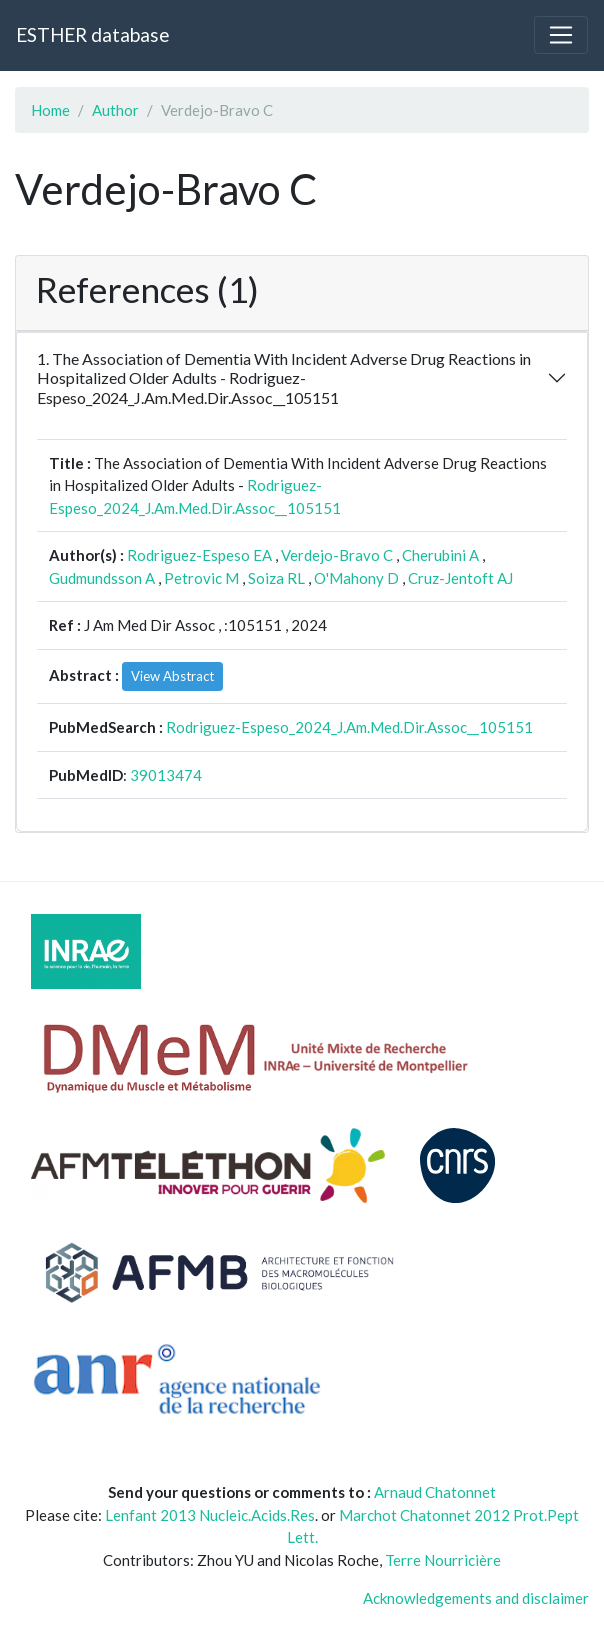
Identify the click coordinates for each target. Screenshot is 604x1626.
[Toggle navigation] (561, 35)
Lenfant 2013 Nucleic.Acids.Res (210, 1515)
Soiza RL (276, 578)
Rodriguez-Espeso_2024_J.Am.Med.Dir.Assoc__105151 (349, 727)
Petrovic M (201, 578)
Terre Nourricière (443, 1560)
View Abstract (172, 676)
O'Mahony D (356, 578)
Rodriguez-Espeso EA (199, 555)
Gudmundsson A (102, 578)
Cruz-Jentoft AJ (460, 578)
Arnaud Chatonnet (435, 1492)
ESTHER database (92, 34)
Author (115, 110)
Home (50, 110)
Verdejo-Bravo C (337, 555)
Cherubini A (440, 555)
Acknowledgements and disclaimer (476, 1598)
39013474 (166, 775)
